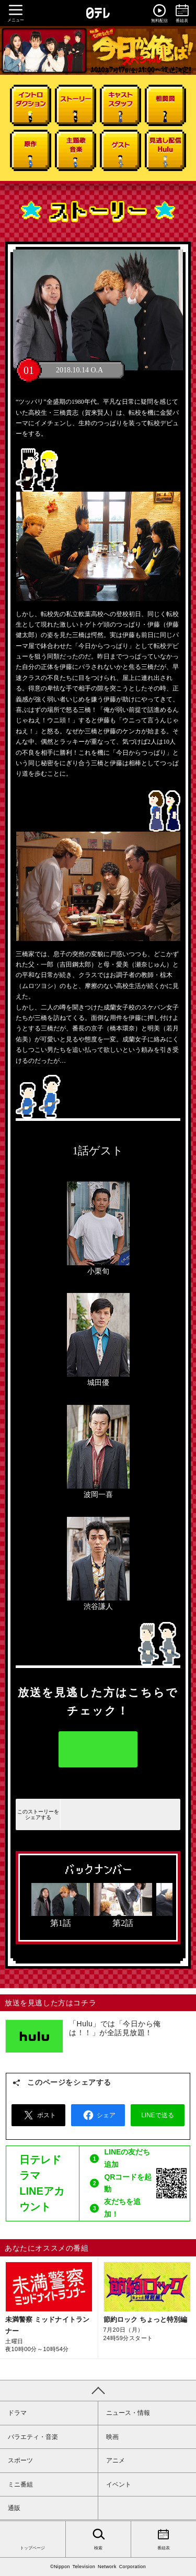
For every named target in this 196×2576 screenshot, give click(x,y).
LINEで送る (141, 1814)
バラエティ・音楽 (33, 2437)
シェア (98, 2115)
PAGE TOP (98, 2390)
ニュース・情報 (128, 2412)
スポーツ (20, 2460)
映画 (112, 2437)
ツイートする (121, 1814)
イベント (118, 2484)
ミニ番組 (20, 2484)
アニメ (115, 2460)
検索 (98, 2538)
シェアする (100, 1814)
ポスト (38, 2115)
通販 (14, 2508)
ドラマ (17, 2412)
